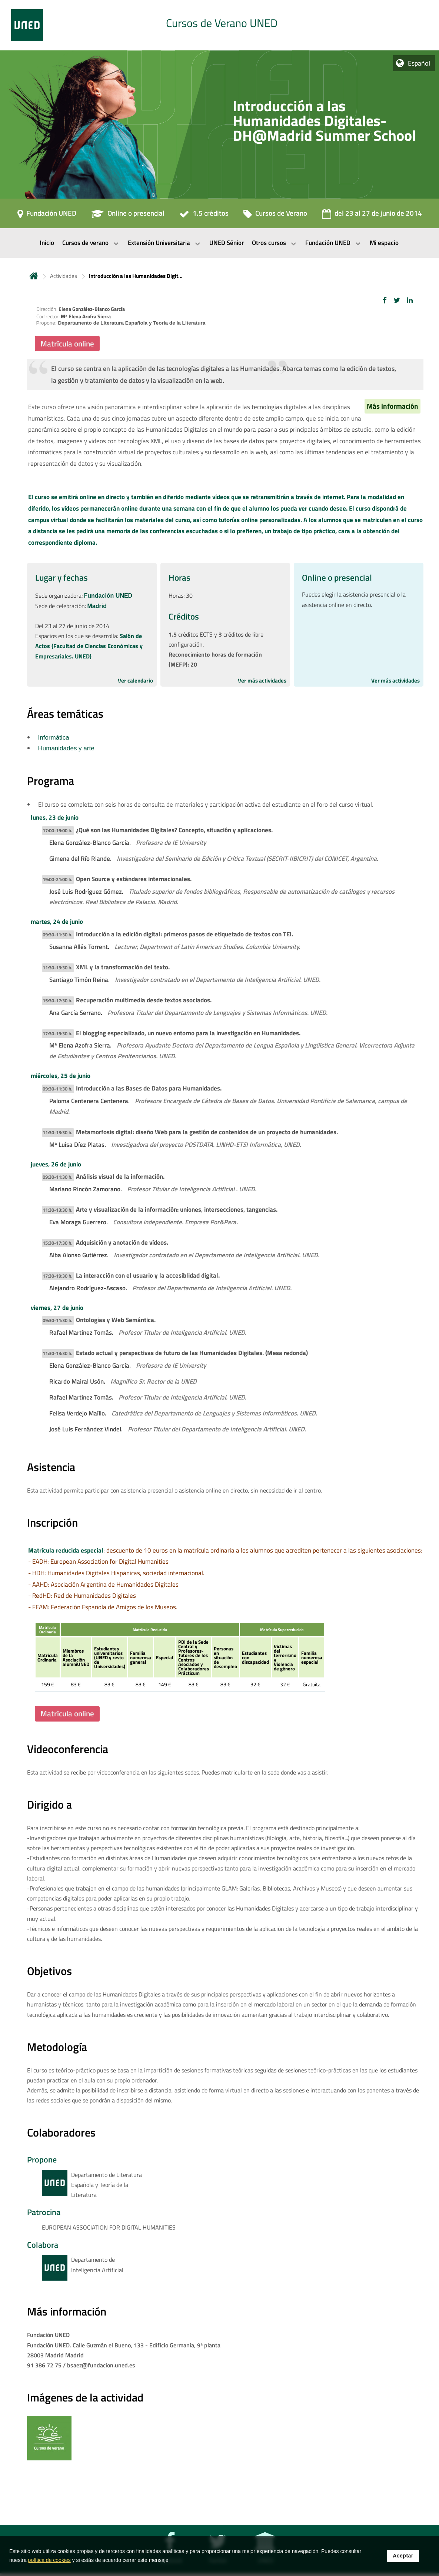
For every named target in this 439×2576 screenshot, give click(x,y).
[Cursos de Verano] (275, 215)
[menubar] (219, 243)
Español (419, 63)
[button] (384, 300)
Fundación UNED (108, 595)
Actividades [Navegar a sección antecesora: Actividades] (63, 276)
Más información (392, 406)
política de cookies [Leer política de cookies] (49, 2560)
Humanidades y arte (66, 748)
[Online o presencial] (128, 215)
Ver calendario (135, 680)
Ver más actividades (262, 680)
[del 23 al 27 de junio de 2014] (372, 215)
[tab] (219, 25)
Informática (53, 737)
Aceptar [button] (403, 2556)
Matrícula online (67, 343)
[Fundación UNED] (47, 215)
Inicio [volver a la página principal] (33, 276)
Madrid (97, 606)
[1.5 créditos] (204, 215)
